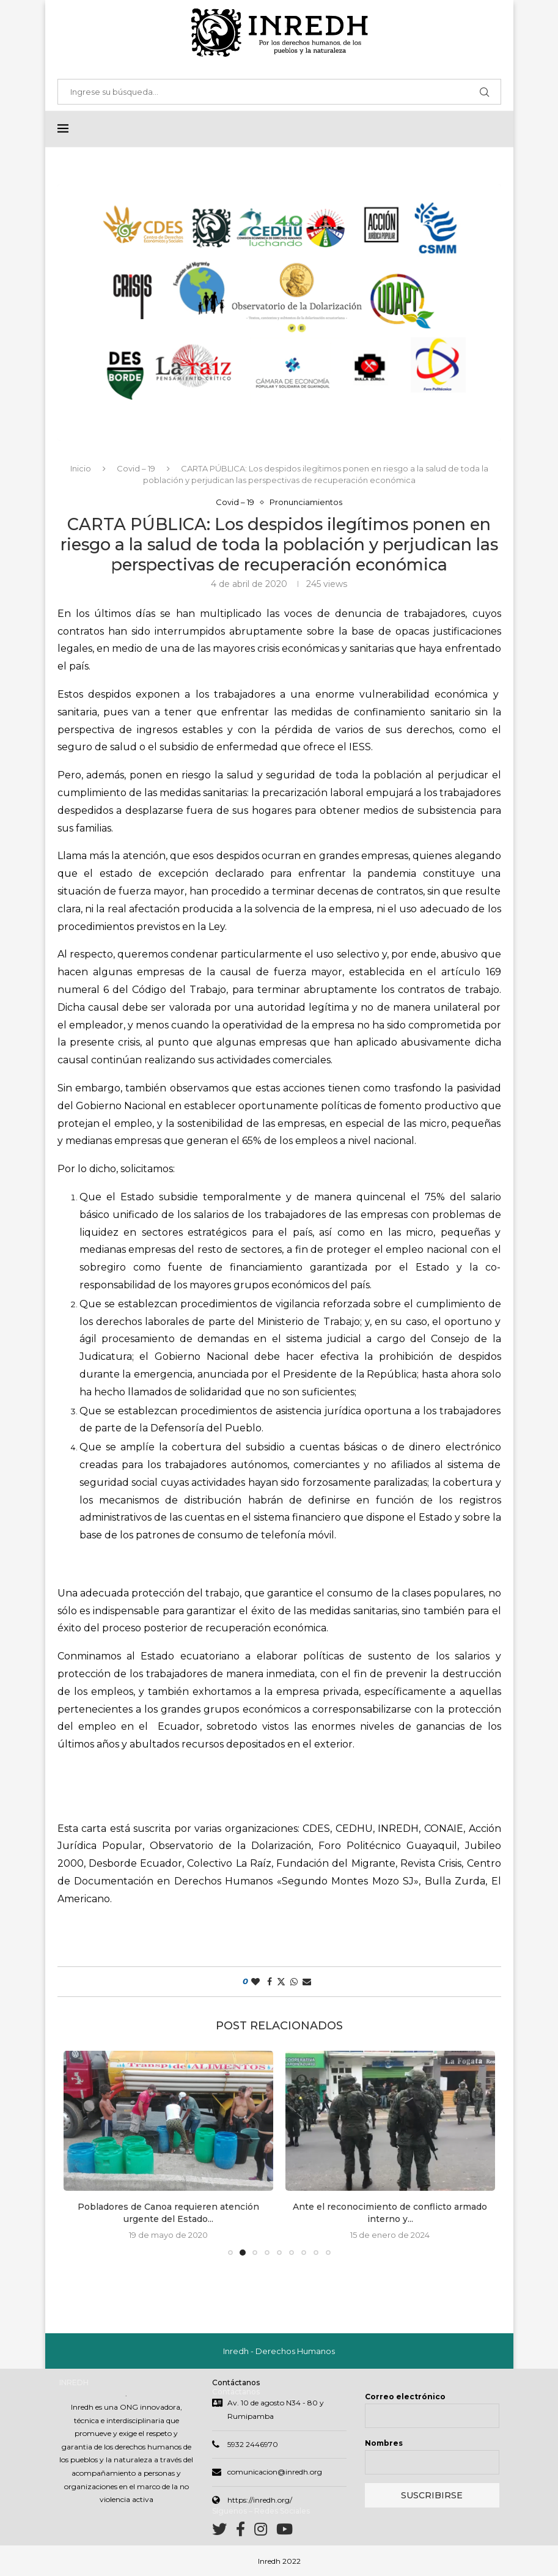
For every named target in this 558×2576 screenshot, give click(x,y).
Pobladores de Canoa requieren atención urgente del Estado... (168, 2212)
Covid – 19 (136, 468)
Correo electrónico (405, 2396)
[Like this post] (255, 1981)
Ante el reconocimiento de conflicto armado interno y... (390, 2212)
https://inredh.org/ (259, 2499)
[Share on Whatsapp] (294, 1981)
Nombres (384, 2443)
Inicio (80, 468)
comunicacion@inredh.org (274, 2471)
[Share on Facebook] (269, 1981)
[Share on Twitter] (281, 1981)
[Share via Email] (307, 1981)
